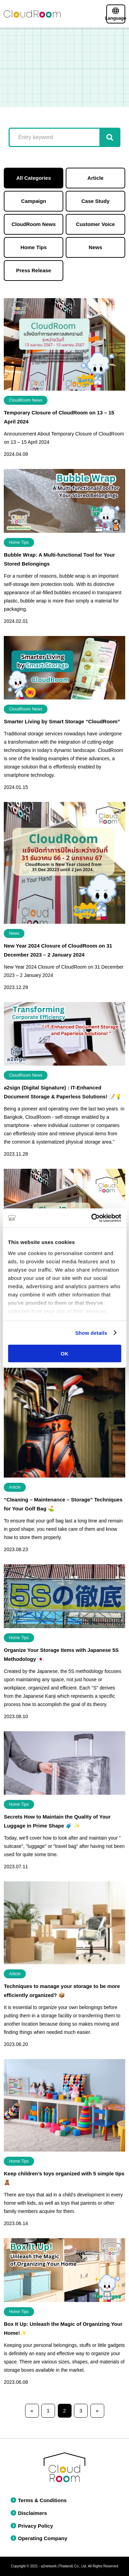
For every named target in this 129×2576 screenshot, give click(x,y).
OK (64, 1353)
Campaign (33, 201)
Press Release (33, 270)
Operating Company (39, 2538)
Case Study (96, 201)
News (95, 247)
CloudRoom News (33, 224)
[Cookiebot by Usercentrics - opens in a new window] (92, 1217)
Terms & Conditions (38, 2500)
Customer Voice (95, 224)
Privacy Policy (32, 2526)
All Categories (33, 178)
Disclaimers (29, 2513)
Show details (91, 1332)
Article (95, 178)
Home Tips (33, 247)
